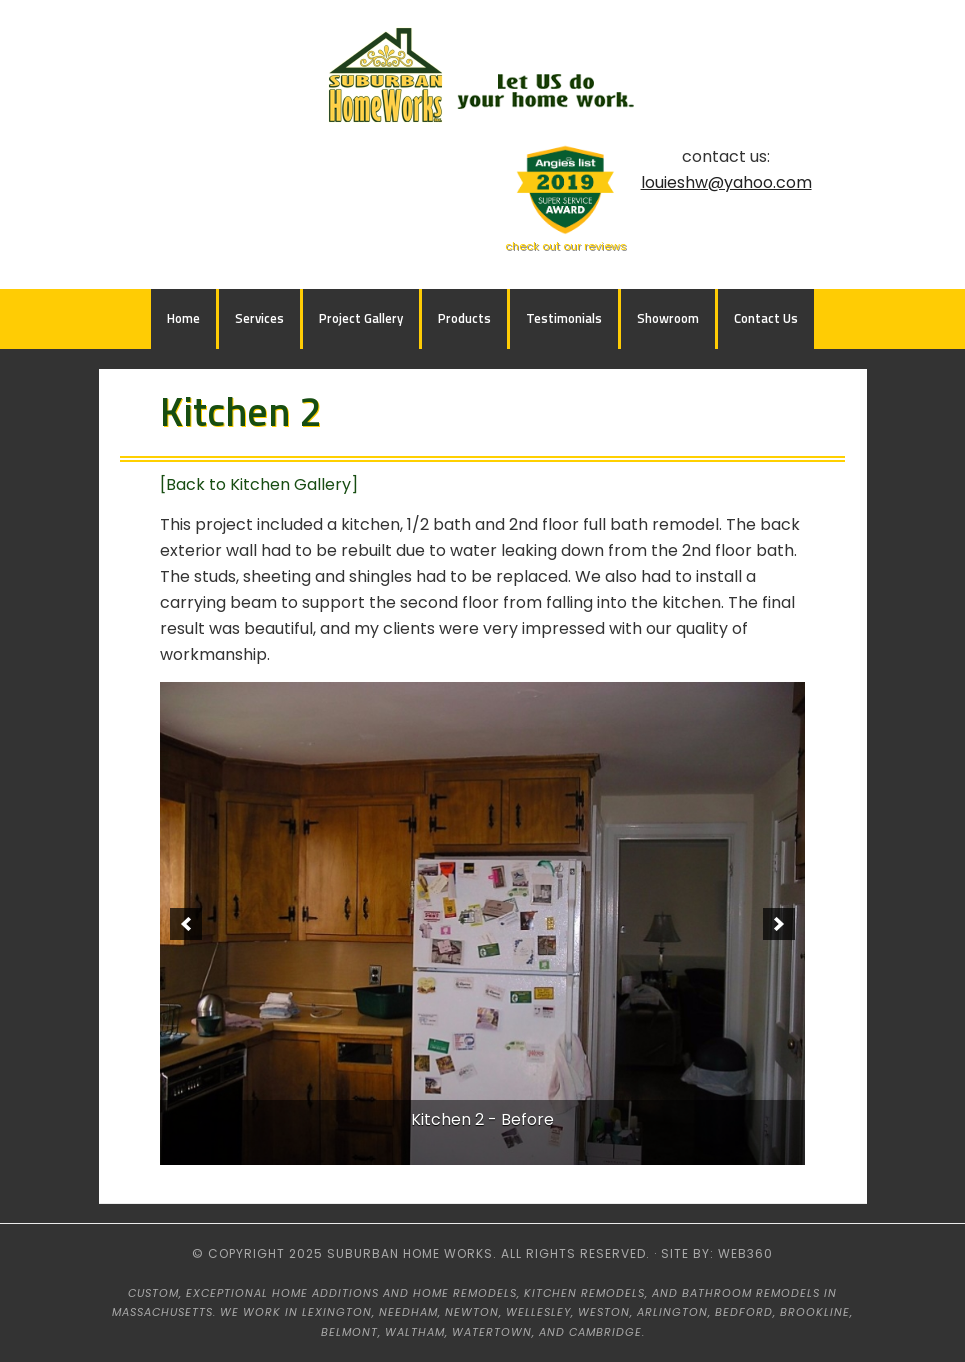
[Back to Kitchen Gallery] (259, 484)
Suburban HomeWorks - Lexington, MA (483, 78)
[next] (779, 924)
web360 (745, 1253)
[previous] (186, 924)
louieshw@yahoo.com (726, 182)
